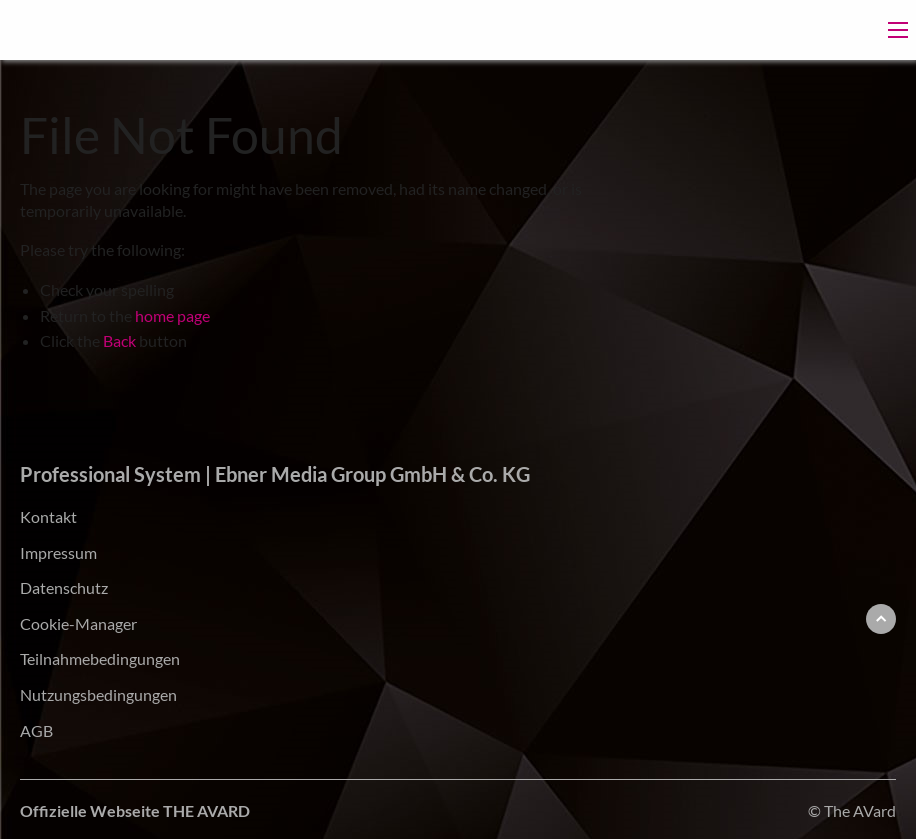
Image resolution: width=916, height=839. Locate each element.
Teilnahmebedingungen (100, 658)
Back (119, 340)
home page (172, 315)
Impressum (58, 552)
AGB (36, 730)
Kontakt (48, 516)
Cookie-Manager (78, 623)
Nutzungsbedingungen (98, 694)
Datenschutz (64, 587)
